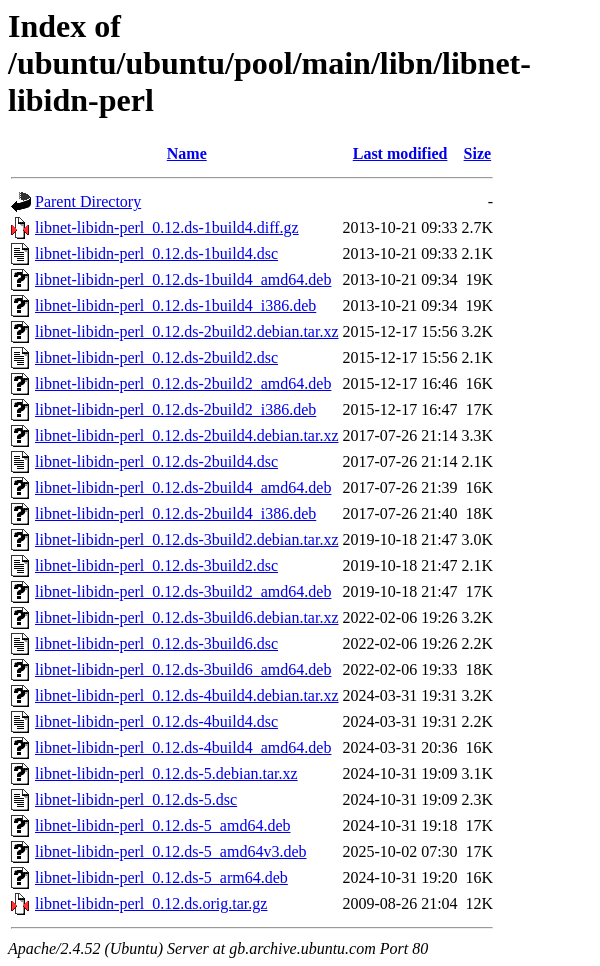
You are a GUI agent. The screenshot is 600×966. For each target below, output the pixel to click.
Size (478, 153)
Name (187, 153)
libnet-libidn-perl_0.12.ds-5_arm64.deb (161, 877)
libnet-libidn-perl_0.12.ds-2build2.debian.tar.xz (187, 331)
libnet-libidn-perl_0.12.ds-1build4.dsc (156, 253)
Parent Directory (88, 201)
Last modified (400, 153)
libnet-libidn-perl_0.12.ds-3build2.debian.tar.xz (187, 539)
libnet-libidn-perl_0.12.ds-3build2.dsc (156, 565)
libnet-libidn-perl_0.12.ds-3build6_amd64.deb (183, 669)
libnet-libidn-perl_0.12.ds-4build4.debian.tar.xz (187, 695)
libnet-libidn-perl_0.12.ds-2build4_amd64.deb (183, 487)
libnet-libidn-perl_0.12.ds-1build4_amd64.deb (183, 279)
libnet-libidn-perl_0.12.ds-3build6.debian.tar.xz (187, 617)
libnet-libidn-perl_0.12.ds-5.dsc (136, 799)
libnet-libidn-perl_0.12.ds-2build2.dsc (156, 357)
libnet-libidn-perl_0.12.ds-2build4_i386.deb (175, 513)
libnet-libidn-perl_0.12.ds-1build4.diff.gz (167, 227)
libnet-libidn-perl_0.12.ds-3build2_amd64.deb (183, 591)
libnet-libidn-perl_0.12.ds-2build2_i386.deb (175, 409)
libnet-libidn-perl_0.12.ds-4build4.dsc (156, 721)
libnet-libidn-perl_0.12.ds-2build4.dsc (156, 461)
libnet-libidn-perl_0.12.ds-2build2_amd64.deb (183, 383)
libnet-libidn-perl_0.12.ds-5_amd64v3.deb (171, 851)
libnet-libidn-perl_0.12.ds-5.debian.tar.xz (166, 773)
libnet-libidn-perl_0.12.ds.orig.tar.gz (151, 903)
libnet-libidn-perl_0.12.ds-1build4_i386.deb (175, 305)
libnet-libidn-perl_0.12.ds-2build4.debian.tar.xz (187, 435)
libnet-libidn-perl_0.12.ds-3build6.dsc (156, 643)
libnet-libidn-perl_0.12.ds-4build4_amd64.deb (183, 747)
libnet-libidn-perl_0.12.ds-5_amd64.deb (163, 825)
